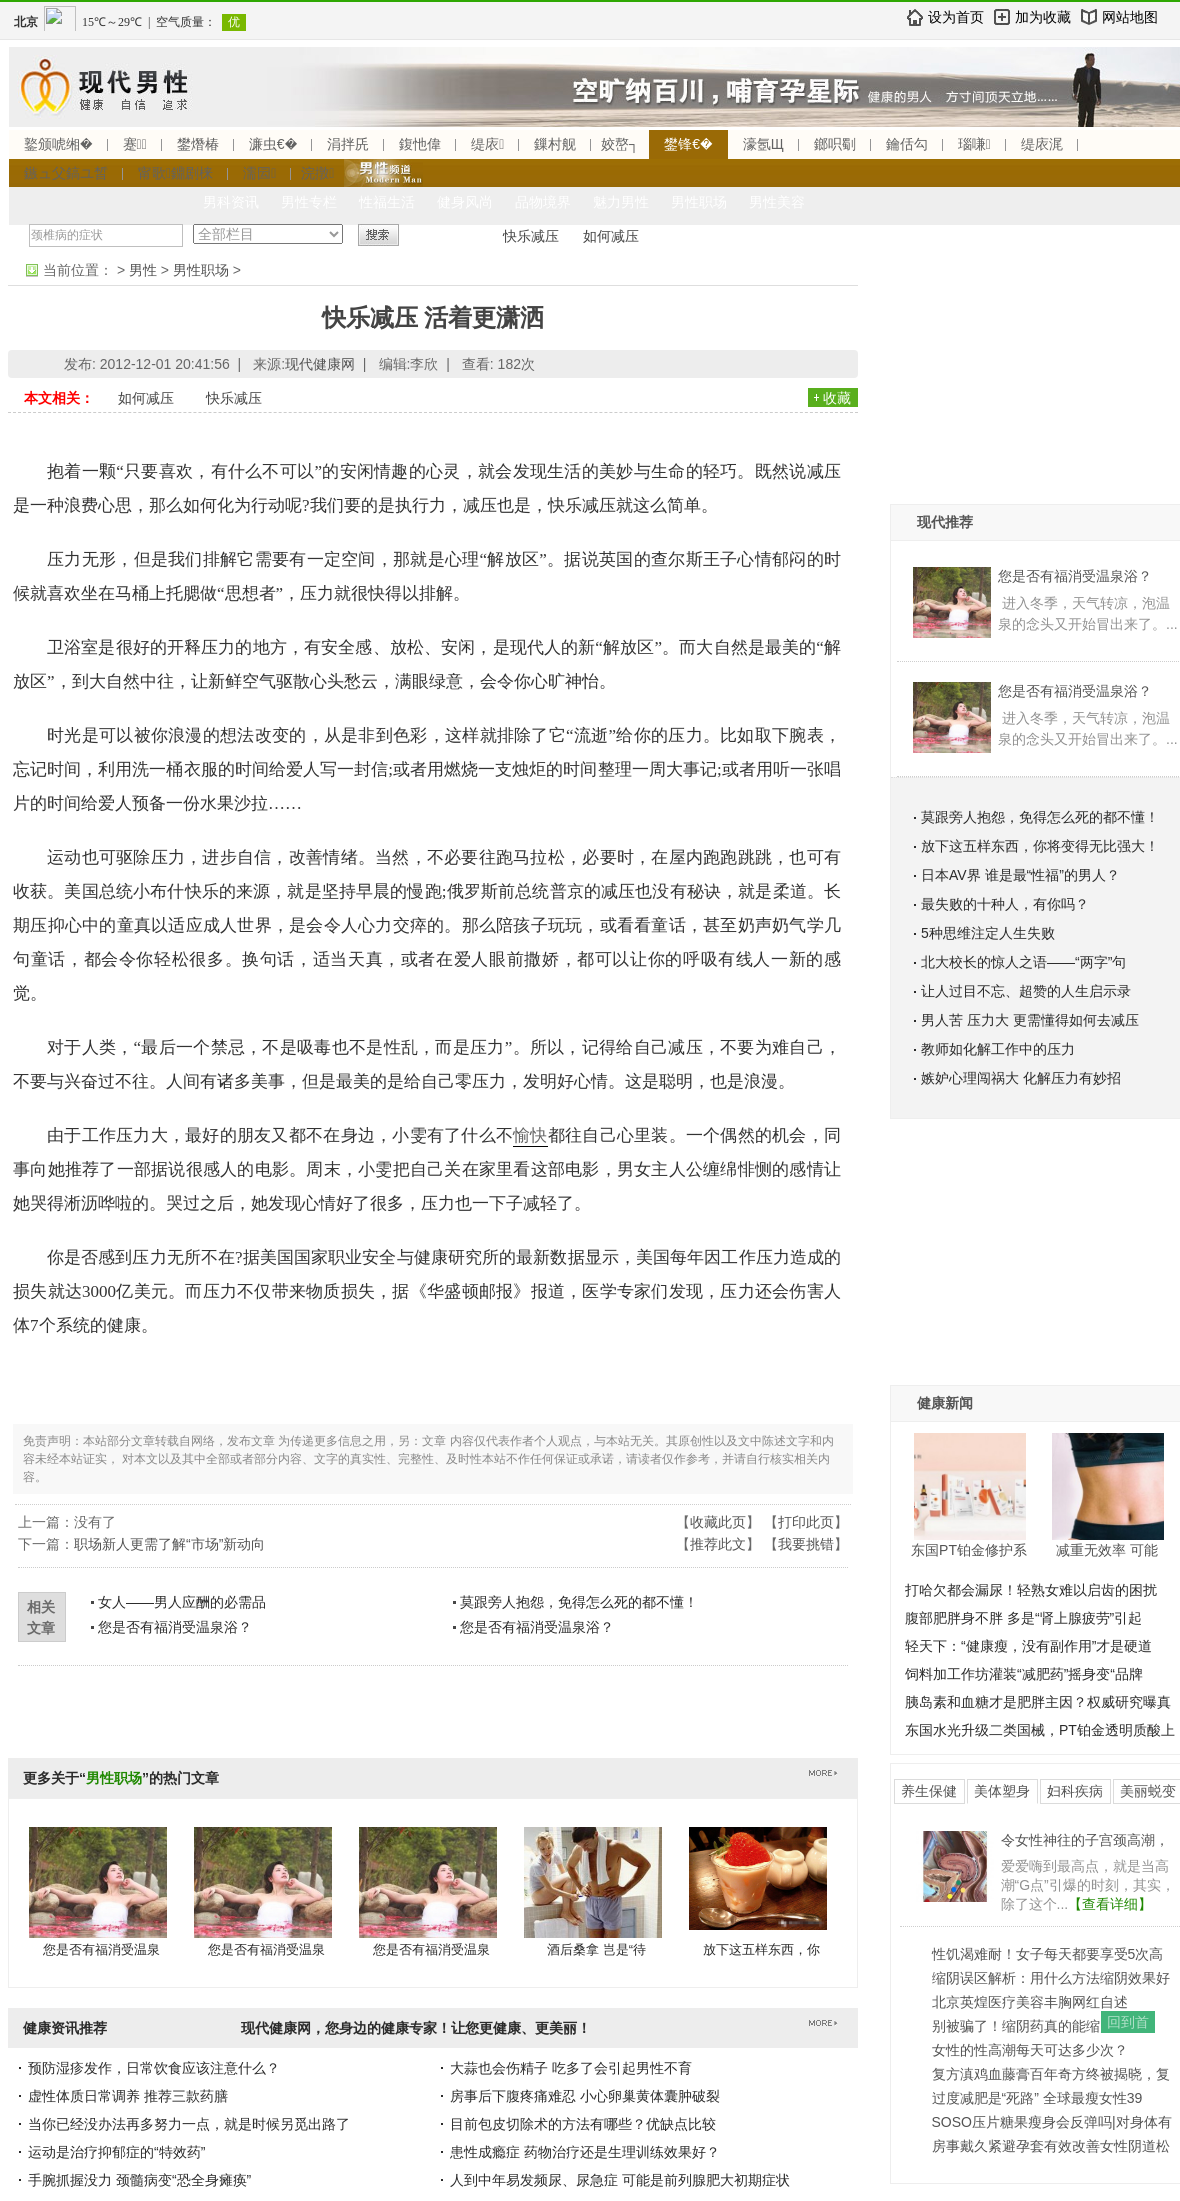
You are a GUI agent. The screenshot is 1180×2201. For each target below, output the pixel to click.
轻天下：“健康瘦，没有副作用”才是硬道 (1028, 1646)
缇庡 (487, 144)
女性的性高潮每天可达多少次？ (1030, 2050)
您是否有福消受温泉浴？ (175, 1627)
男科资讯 (231, 202)
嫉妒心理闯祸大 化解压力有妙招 (1021, 1078)
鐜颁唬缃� (58, 144)
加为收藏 (1043, 17)
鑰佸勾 (907, 144)
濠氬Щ (763, 144)
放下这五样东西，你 (761, 1949)
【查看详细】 (1110, 1904)
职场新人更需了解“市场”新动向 (169, 1544)
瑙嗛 (974, 144)
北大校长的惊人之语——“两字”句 (1023, 962)
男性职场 (699, 202)
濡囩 (259, 173)
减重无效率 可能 (1107, 1550)
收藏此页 (718, 1522)
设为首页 (956, 17)
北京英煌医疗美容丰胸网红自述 (1030, 2002)
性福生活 (387, 202)
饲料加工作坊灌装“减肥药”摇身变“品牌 (1024, 1674)
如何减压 (611, 236)
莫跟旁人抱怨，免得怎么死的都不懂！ (579, 1602)
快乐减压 (531, 236)
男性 (143, 270)
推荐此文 (718, 1544)
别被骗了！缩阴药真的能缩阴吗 (1030, 2026)
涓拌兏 (348, 144)
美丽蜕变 (1148, 1791)
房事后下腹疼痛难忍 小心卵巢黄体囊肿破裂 (585, 2096)
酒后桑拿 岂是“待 (596, 1949)
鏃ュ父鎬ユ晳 (66, 173)
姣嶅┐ (620, 144)
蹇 (135, 144)
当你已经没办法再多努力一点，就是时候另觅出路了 (189, 2124)
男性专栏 (309, 202)
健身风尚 (465, 202)
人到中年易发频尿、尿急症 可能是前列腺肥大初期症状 (620, 2180)
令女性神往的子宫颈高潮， (1085, 1840)
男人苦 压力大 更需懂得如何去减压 (1030, 1020)
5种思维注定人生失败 (988, 933)
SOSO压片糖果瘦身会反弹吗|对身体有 (1052, 2122)
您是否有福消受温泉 (101, 1949)
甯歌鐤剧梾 (175, 173)
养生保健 (929, 1791)
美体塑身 (1002, 1791)
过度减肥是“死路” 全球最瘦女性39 (1037, 2098)
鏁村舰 (555, 144)
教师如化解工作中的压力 (998, 1049)
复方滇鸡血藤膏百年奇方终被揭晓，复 (1051, 2074)
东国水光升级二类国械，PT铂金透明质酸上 (1040, 1730)
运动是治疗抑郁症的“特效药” (116, 2152)
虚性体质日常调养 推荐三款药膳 (128, 2096)
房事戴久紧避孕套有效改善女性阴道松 (1051, 2146)
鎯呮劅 (835, 144)
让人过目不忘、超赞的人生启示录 (1026, 991)
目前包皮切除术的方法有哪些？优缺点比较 (583, 2124)
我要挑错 (806, 1544)
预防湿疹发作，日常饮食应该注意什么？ (154, 2068)
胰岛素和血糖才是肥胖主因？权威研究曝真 (1038, 1702)
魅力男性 (621, 202)
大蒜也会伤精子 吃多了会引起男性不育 (571, 2068)
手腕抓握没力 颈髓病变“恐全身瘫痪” (139, 2180)
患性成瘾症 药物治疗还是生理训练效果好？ (585, 2152)
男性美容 (777, 202)
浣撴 (317, 173)
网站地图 (1130, 17)
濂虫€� (273, 144)
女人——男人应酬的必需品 (182, 1602)
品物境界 (543, 202)
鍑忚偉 (420, 144)
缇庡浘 (1042, 144)
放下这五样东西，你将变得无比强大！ (1040, 846)
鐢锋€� (688, 144)
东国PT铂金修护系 (969, 1550)
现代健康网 (320, 364)
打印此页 (806, 1522)
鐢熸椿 (198, 144)
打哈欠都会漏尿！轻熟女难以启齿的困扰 (1031, 1590)
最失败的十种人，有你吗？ (1005, 904)
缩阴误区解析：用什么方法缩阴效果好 (1051, 1978)
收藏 (837, 398)
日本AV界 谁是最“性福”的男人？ (1020, 875)
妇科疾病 (1075, 1791)
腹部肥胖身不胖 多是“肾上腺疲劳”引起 (1023, 1618)
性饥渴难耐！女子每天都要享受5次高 (1048, 1954)
